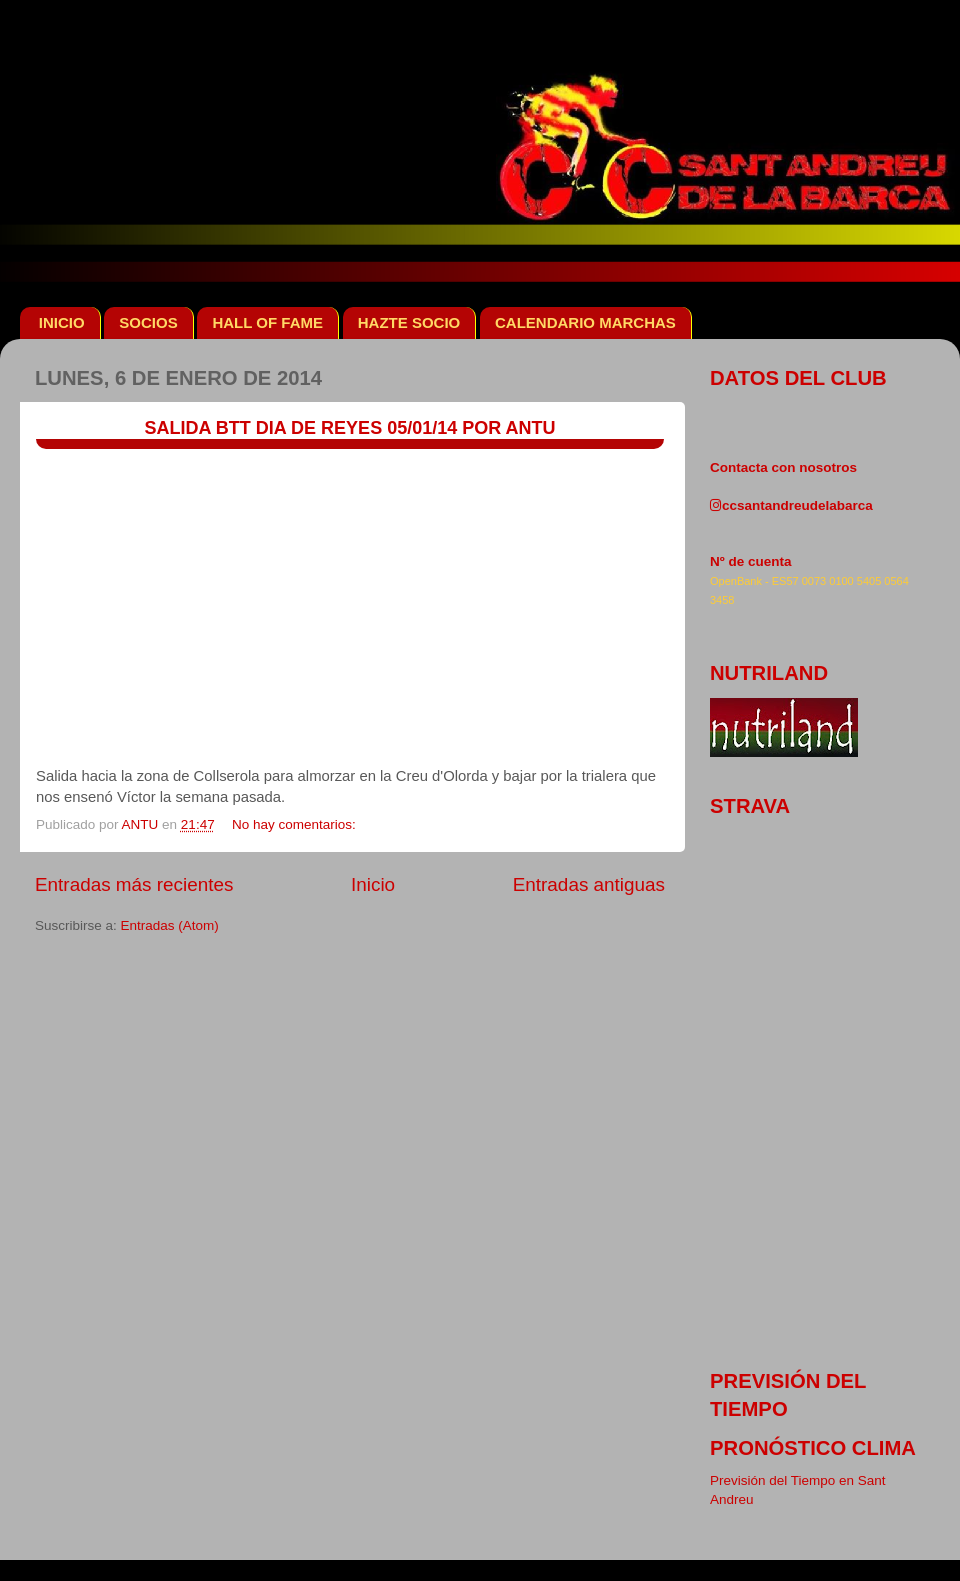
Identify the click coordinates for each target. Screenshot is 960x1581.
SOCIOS (148, 322)
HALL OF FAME (267, 322)
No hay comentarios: (296, 824)
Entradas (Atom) (170, 925)
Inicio (373, 884)
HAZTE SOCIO (409, 322)
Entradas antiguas (589, 884)
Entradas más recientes (134, 884)
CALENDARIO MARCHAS (585, 322)
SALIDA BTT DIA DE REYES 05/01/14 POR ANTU (349, 428)
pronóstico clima (813, 1448)
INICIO (62, 322)
